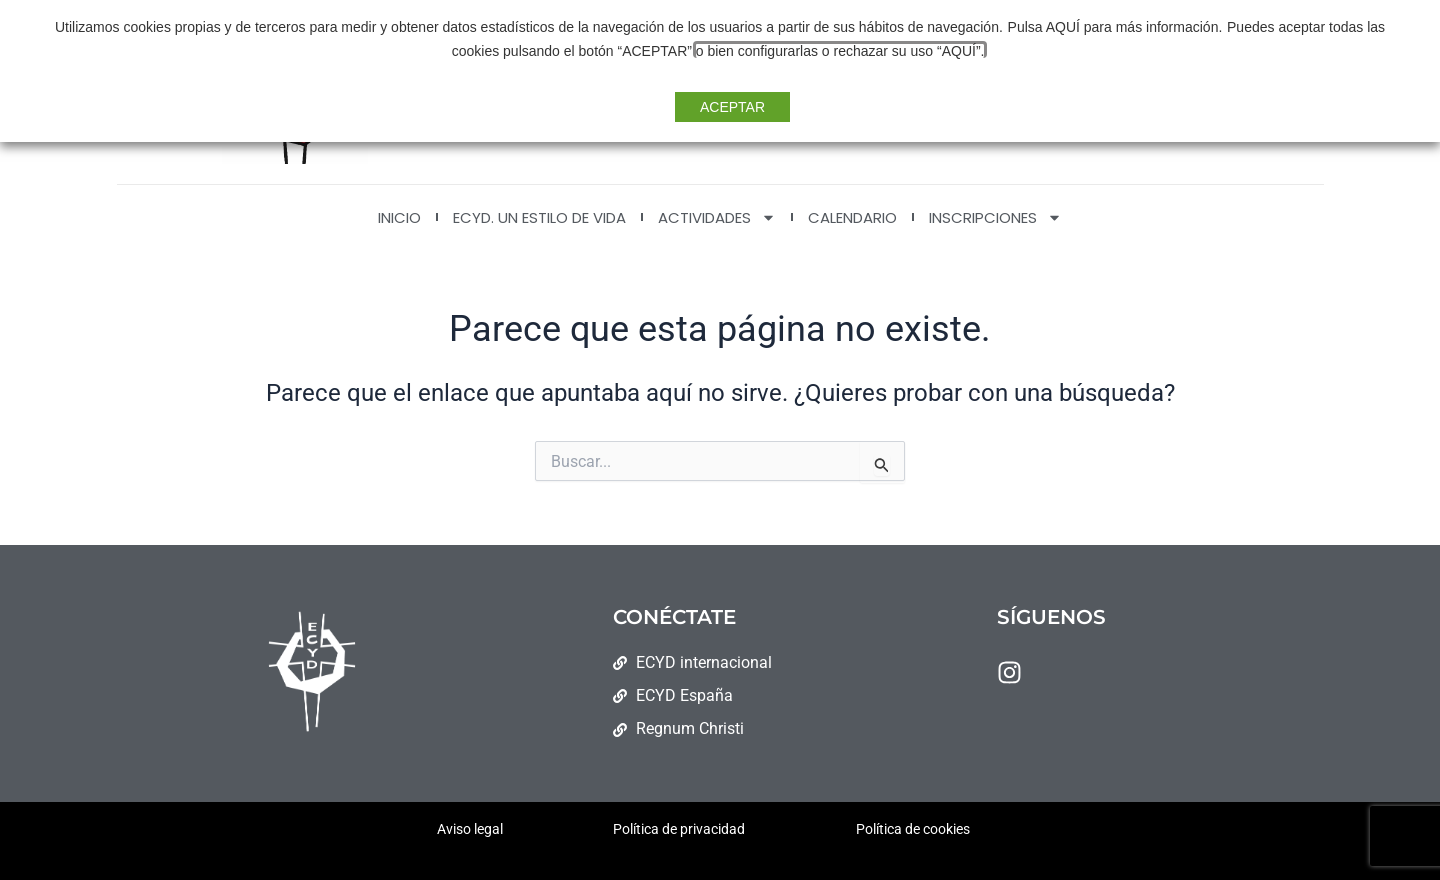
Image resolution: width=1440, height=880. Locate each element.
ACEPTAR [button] (732, 107)
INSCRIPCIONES (995, 217)
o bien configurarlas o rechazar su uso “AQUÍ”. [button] (814, 50)
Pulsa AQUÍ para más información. (1089, 27)
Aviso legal (470, 829)
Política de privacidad (679, 829)
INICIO (399, 217)
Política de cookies (913, 829)
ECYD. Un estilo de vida (539, 217)
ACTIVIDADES (717, 217)
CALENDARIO (852, 217)
